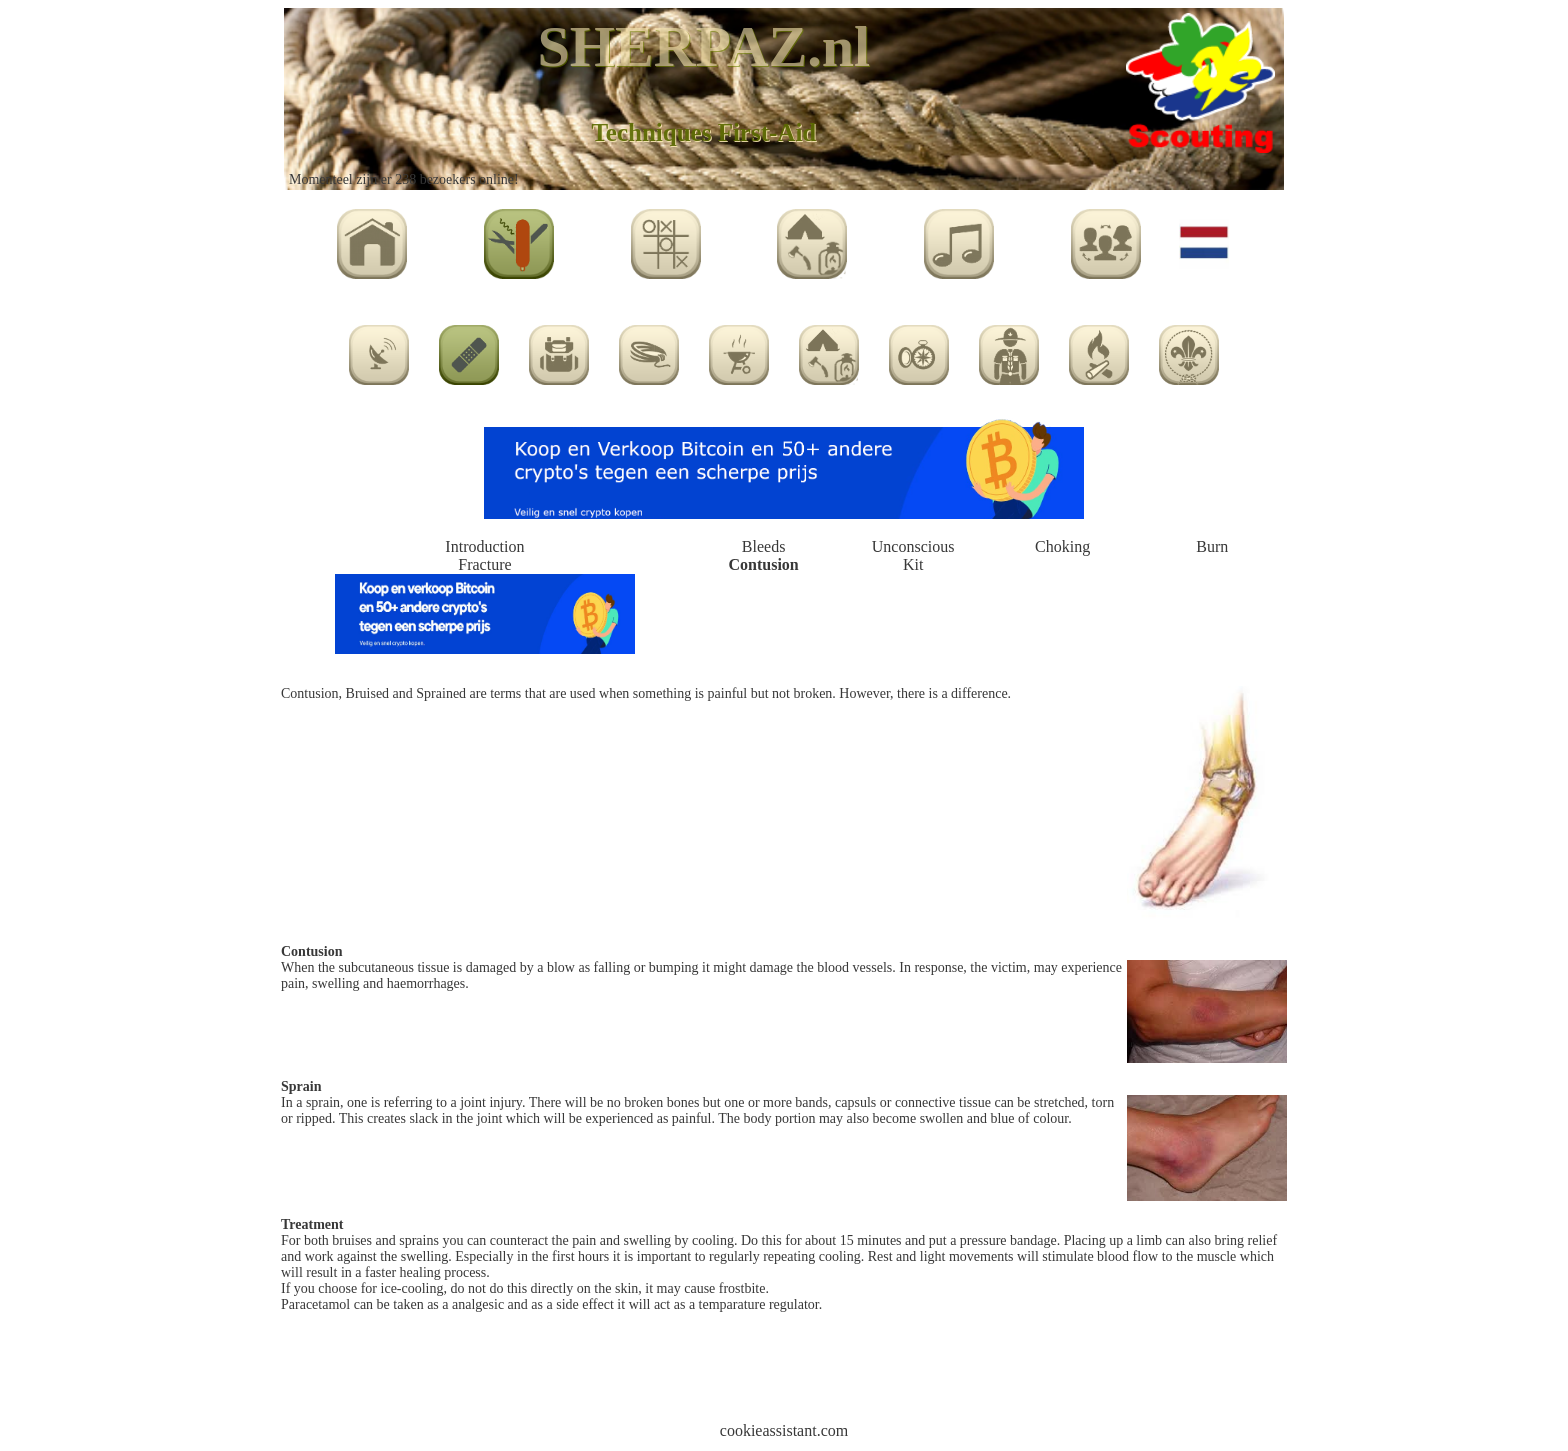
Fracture (484, 564)
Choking (1062, 546)
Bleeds (764, 546)
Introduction (484, 546)
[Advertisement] (784, 1374)
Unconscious (913, 546)
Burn (1212, 546)
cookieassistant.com (784, 1430)
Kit (913, 564)
